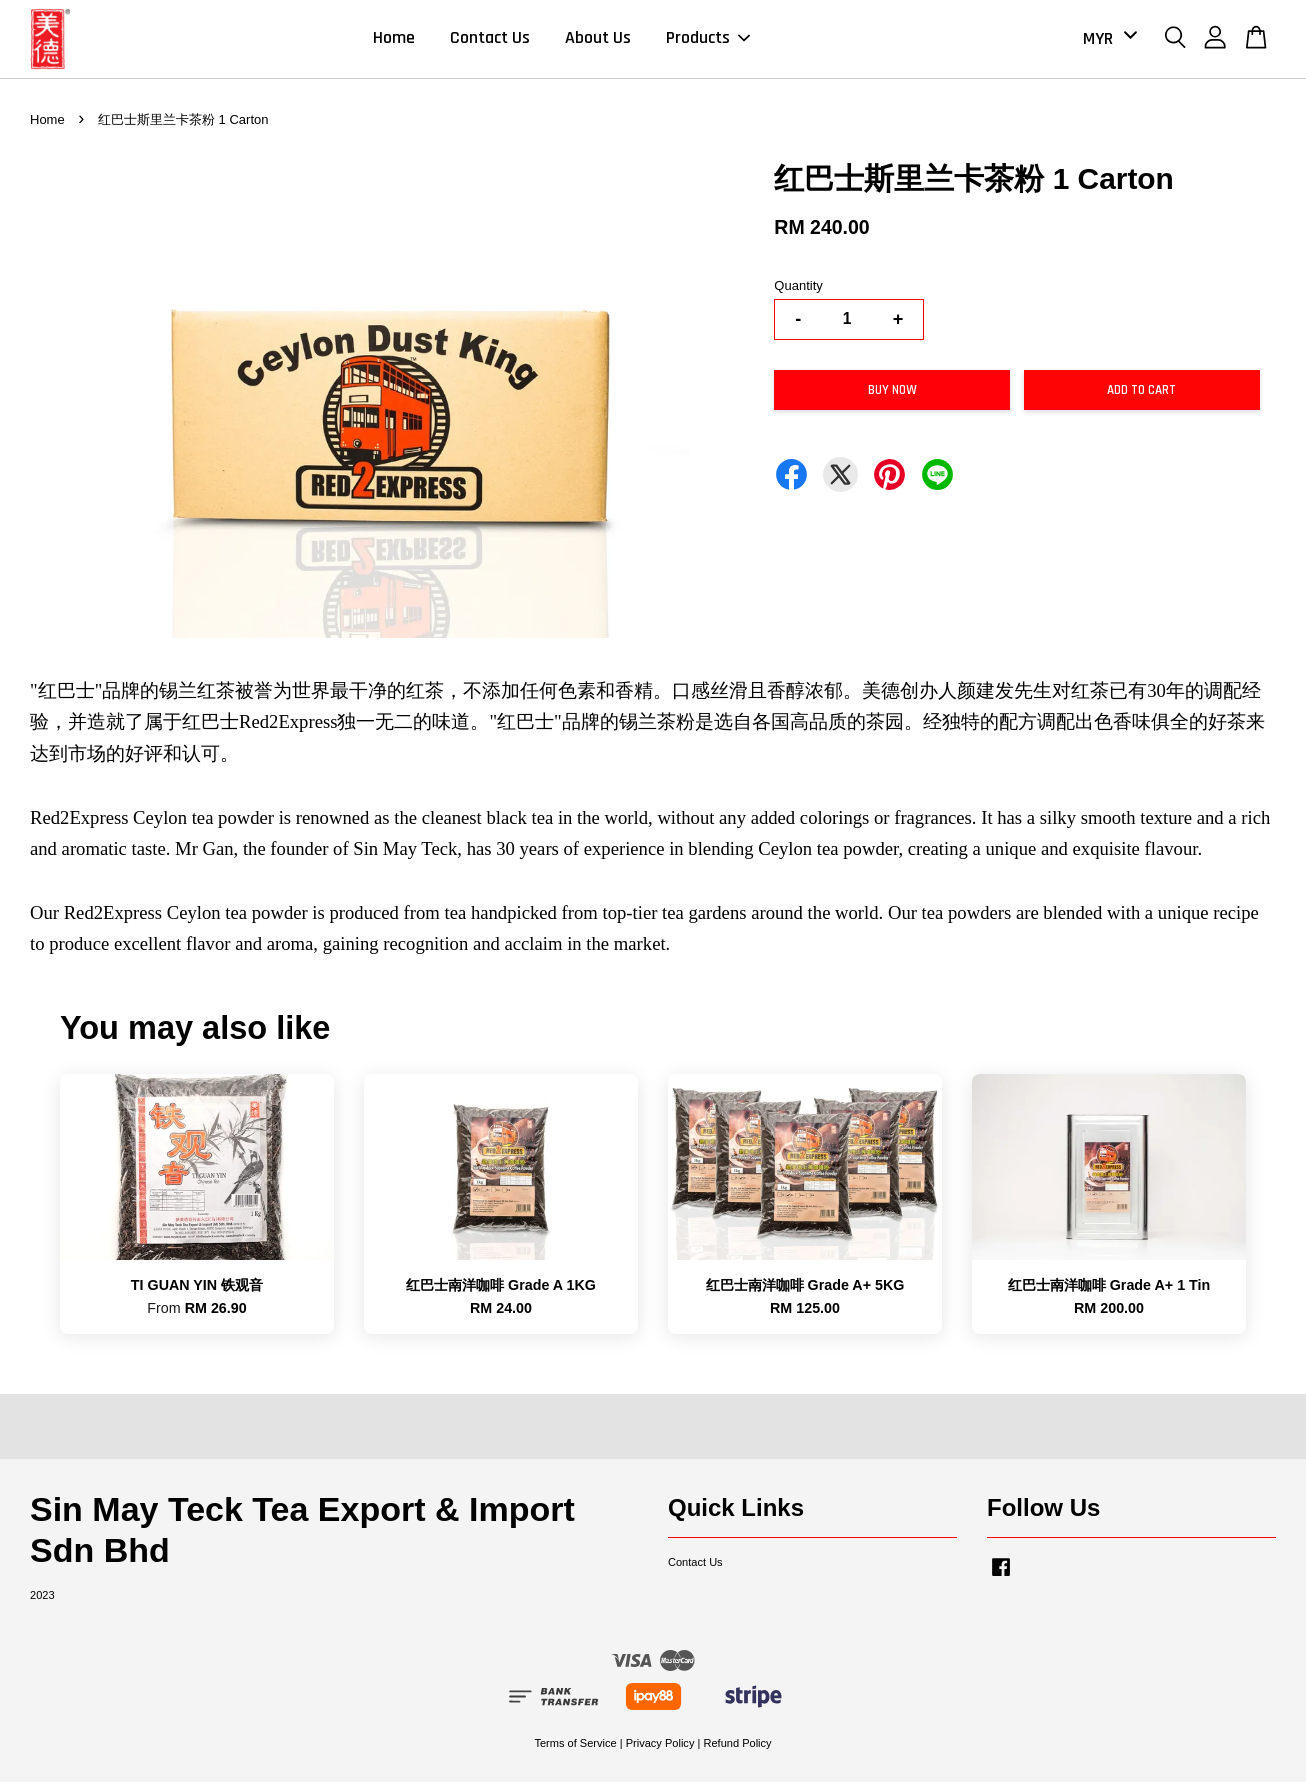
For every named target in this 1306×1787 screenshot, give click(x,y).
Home (394, 40)
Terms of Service (575, 1747)
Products (708, 40)
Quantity (798, 289)
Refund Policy (737, 1747)
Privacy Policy (660, 1747)
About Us (598, 40)
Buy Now (892, 394)
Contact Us (490, 40)
